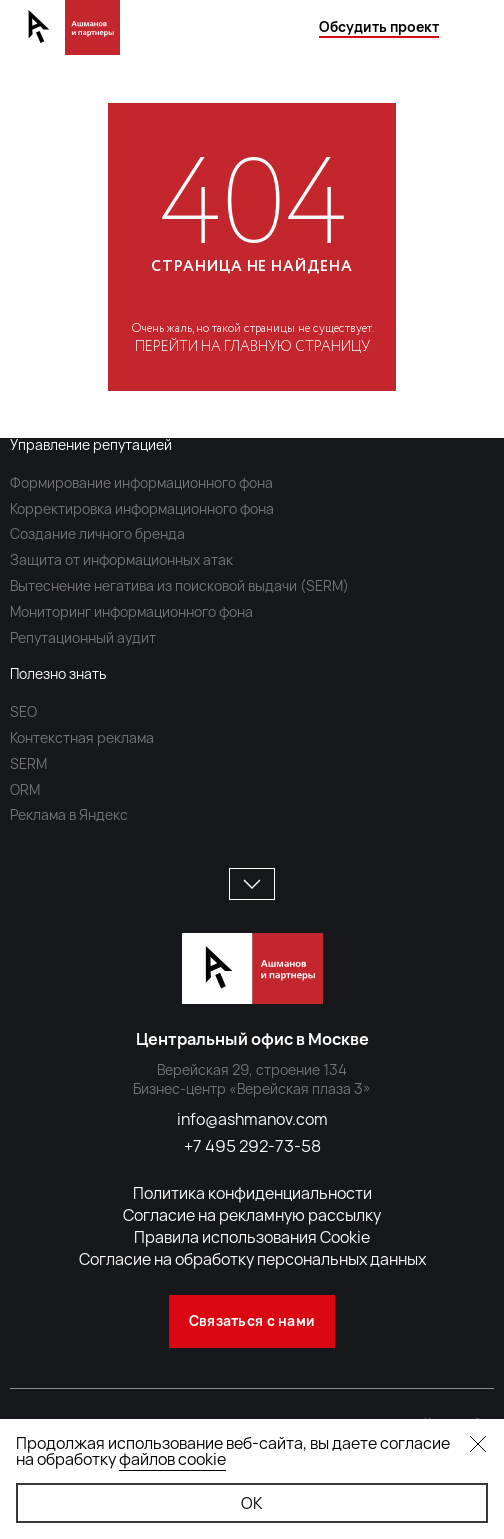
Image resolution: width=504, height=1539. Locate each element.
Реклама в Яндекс (69, 814)
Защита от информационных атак (121, 559)
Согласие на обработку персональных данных (252, 1259)
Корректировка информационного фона (142, 508)
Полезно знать (58, 673)
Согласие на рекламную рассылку (252, 1215)
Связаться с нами (252, 1320)
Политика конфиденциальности (252, 1193)
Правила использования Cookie (252, 1237)
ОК (252, 1503)
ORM (25, 789)
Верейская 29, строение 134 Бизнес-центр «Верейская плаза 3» (252, 1079)
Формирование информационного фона (141, 482)
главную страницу (297, 347)
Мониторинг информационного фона (131, 611)
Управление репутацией (91, 444)
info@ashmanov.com (252, 1119)
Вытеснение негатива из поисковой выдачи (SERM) (179, 585)
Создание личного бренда (97, 533)
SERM (28, 763)
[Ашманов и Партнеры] (65, 45)
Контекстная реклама (82, 737)
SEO (23, 711)
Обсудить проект (379, 26)
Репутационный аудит (83, 637)
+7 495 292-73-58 (252, 1146)
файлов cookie (172, 1459)
